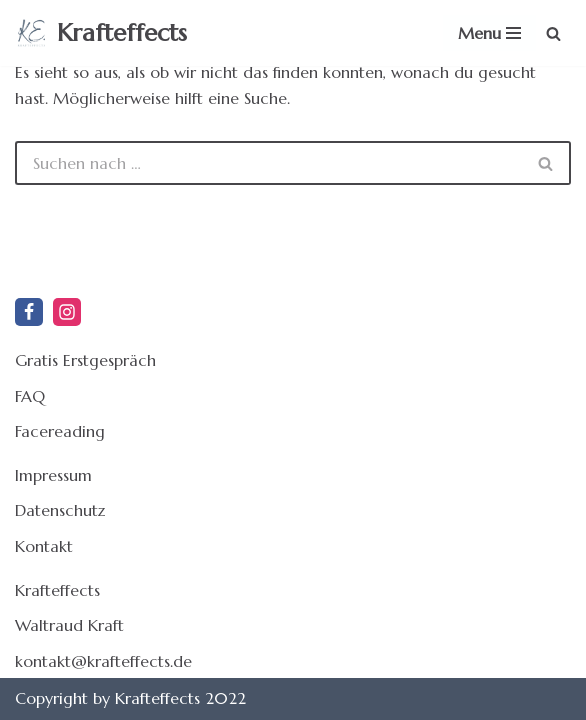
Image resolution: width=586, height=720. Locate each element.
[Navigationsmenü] (489, 33)
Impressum (53, 475)
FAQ (30, 396)
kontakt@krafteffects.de (103, 661)
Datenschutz (60, 510)
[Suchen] (553, 33)
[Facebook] (29, 312)
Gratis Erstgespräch (85, 360)
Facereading (60, 431)
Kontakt (44, 546)
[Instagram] (67, 312)
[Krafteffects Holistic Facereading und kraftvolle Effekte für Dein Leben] (101, 33)
